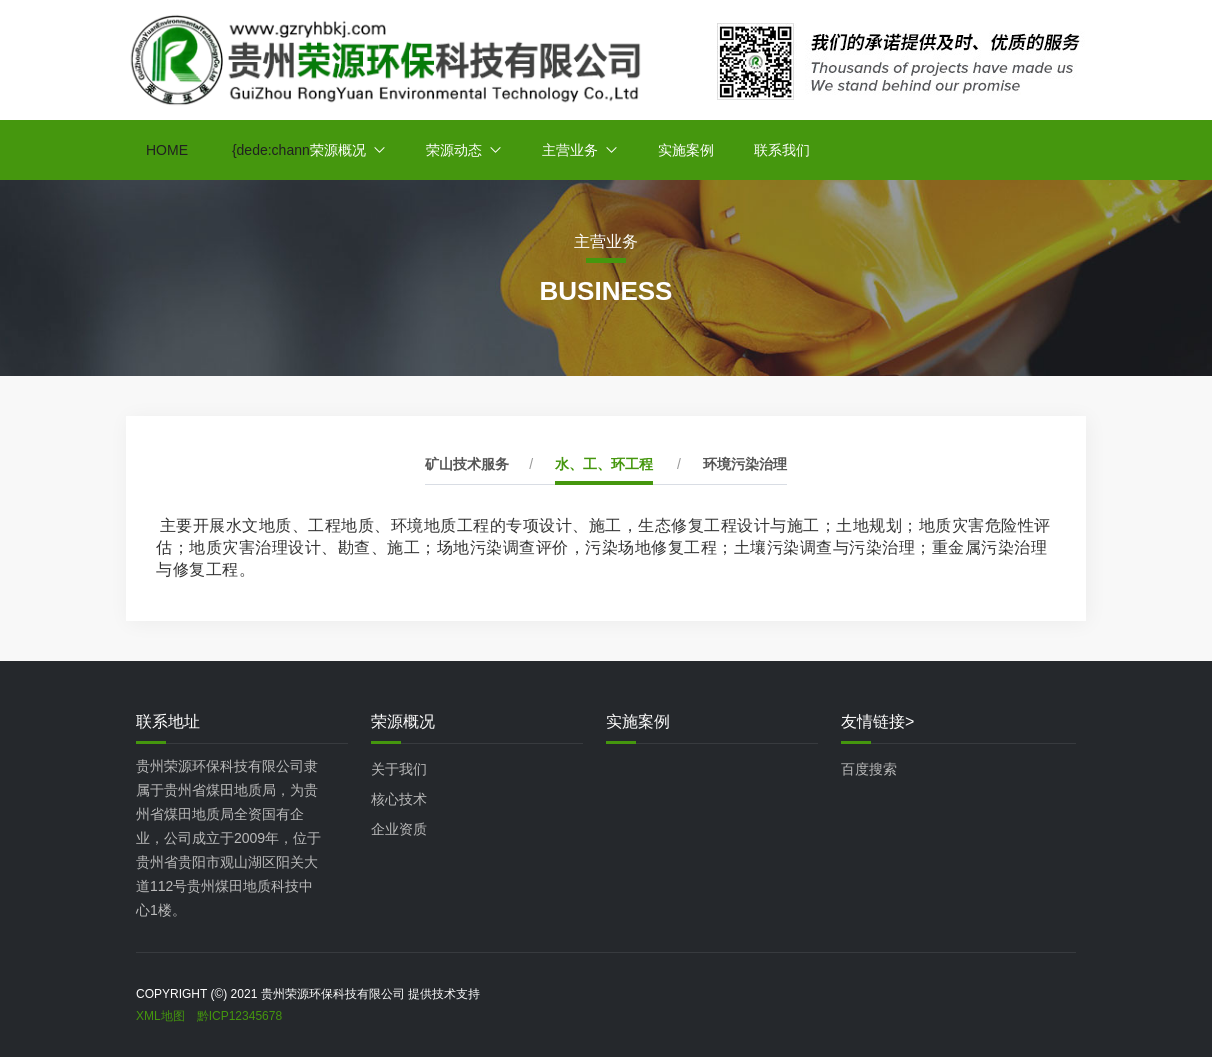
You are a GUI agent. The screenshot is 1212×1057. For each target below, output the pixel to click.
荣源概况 (338, 150)
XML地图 (160, 1016)
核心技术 (399, 799)
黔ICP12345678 (239, 1016)
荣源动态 (454, 150)
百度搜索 (869, 769)
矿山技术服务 (467, 464)
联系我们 (782, 150)
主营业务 (570, 150)
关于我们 (399, 769)
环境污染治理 (745, 464)
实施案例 (686, 150)
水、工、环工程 (604, 464)
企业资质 (399, 829)
